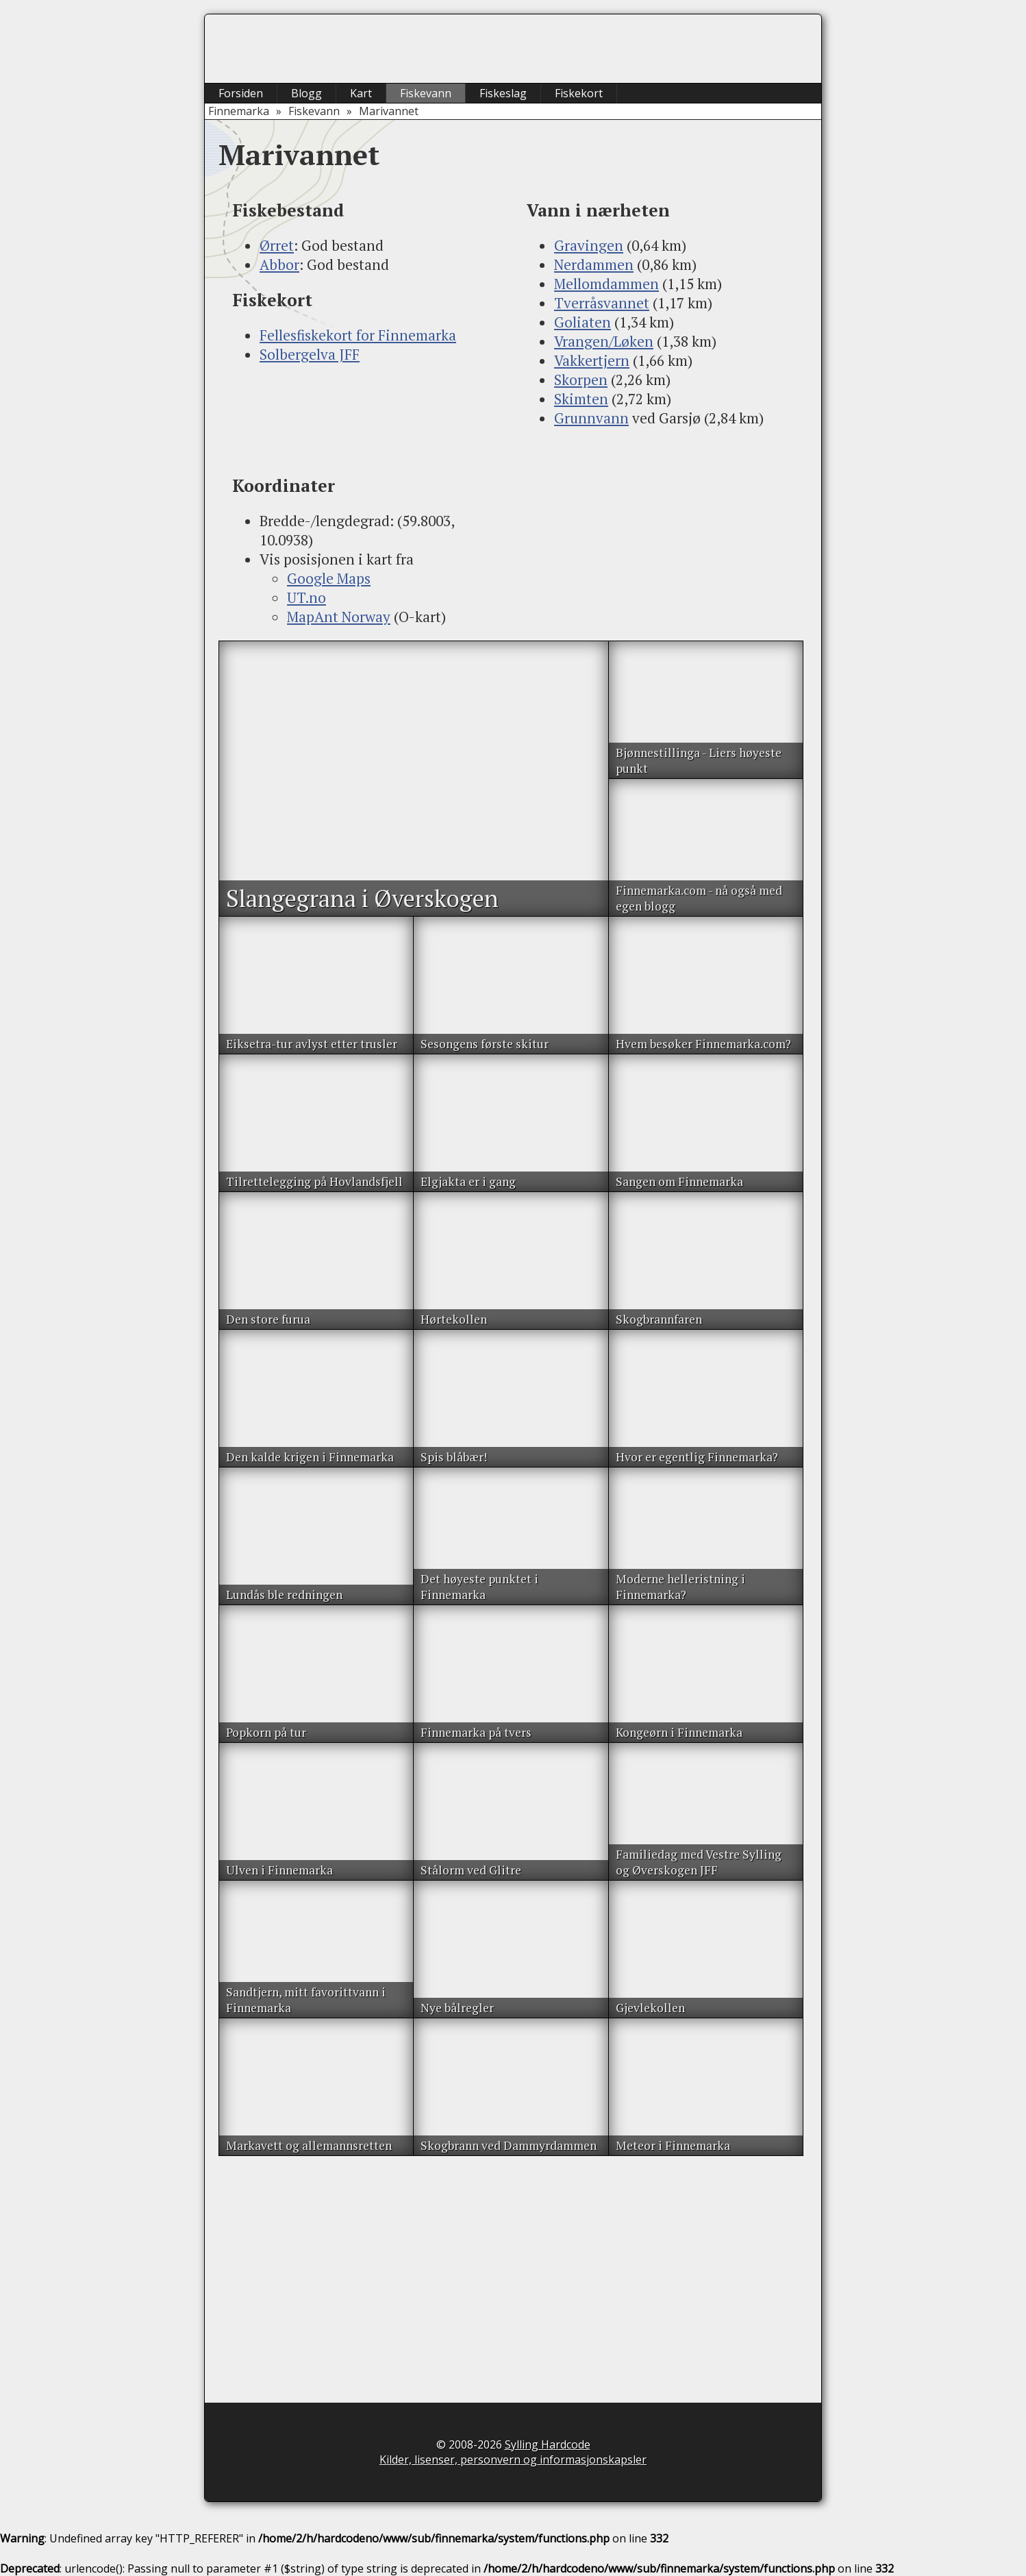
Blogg (306, 93)
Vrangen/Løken (603, 341)
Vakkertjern (591, 360)
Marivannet (388, 111)
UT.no (306, 597)
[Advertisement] (365, 418)
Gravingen (588, 245)
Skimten (581, 398)
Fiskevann (425, 93)
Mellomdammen (606, 283)
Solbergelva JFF (310, 354)
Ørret (277, 245)
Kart (361, 93)
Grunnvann (591, 418)
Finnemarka (238, 111)
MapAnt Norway (338, 616)
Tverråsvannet (601, 302)
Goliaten (582, 322)
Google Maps (329, 578)
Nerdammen (594, 264)
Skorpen (581, 379)
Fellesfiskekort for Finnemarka (358, 335)
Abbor (279, 264)
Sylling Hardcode (547, 2444)
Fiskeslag (503, 93)
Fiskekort (579, 93)
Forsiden (240, 93)
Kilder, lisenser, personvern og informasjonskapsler (513, 2459)
